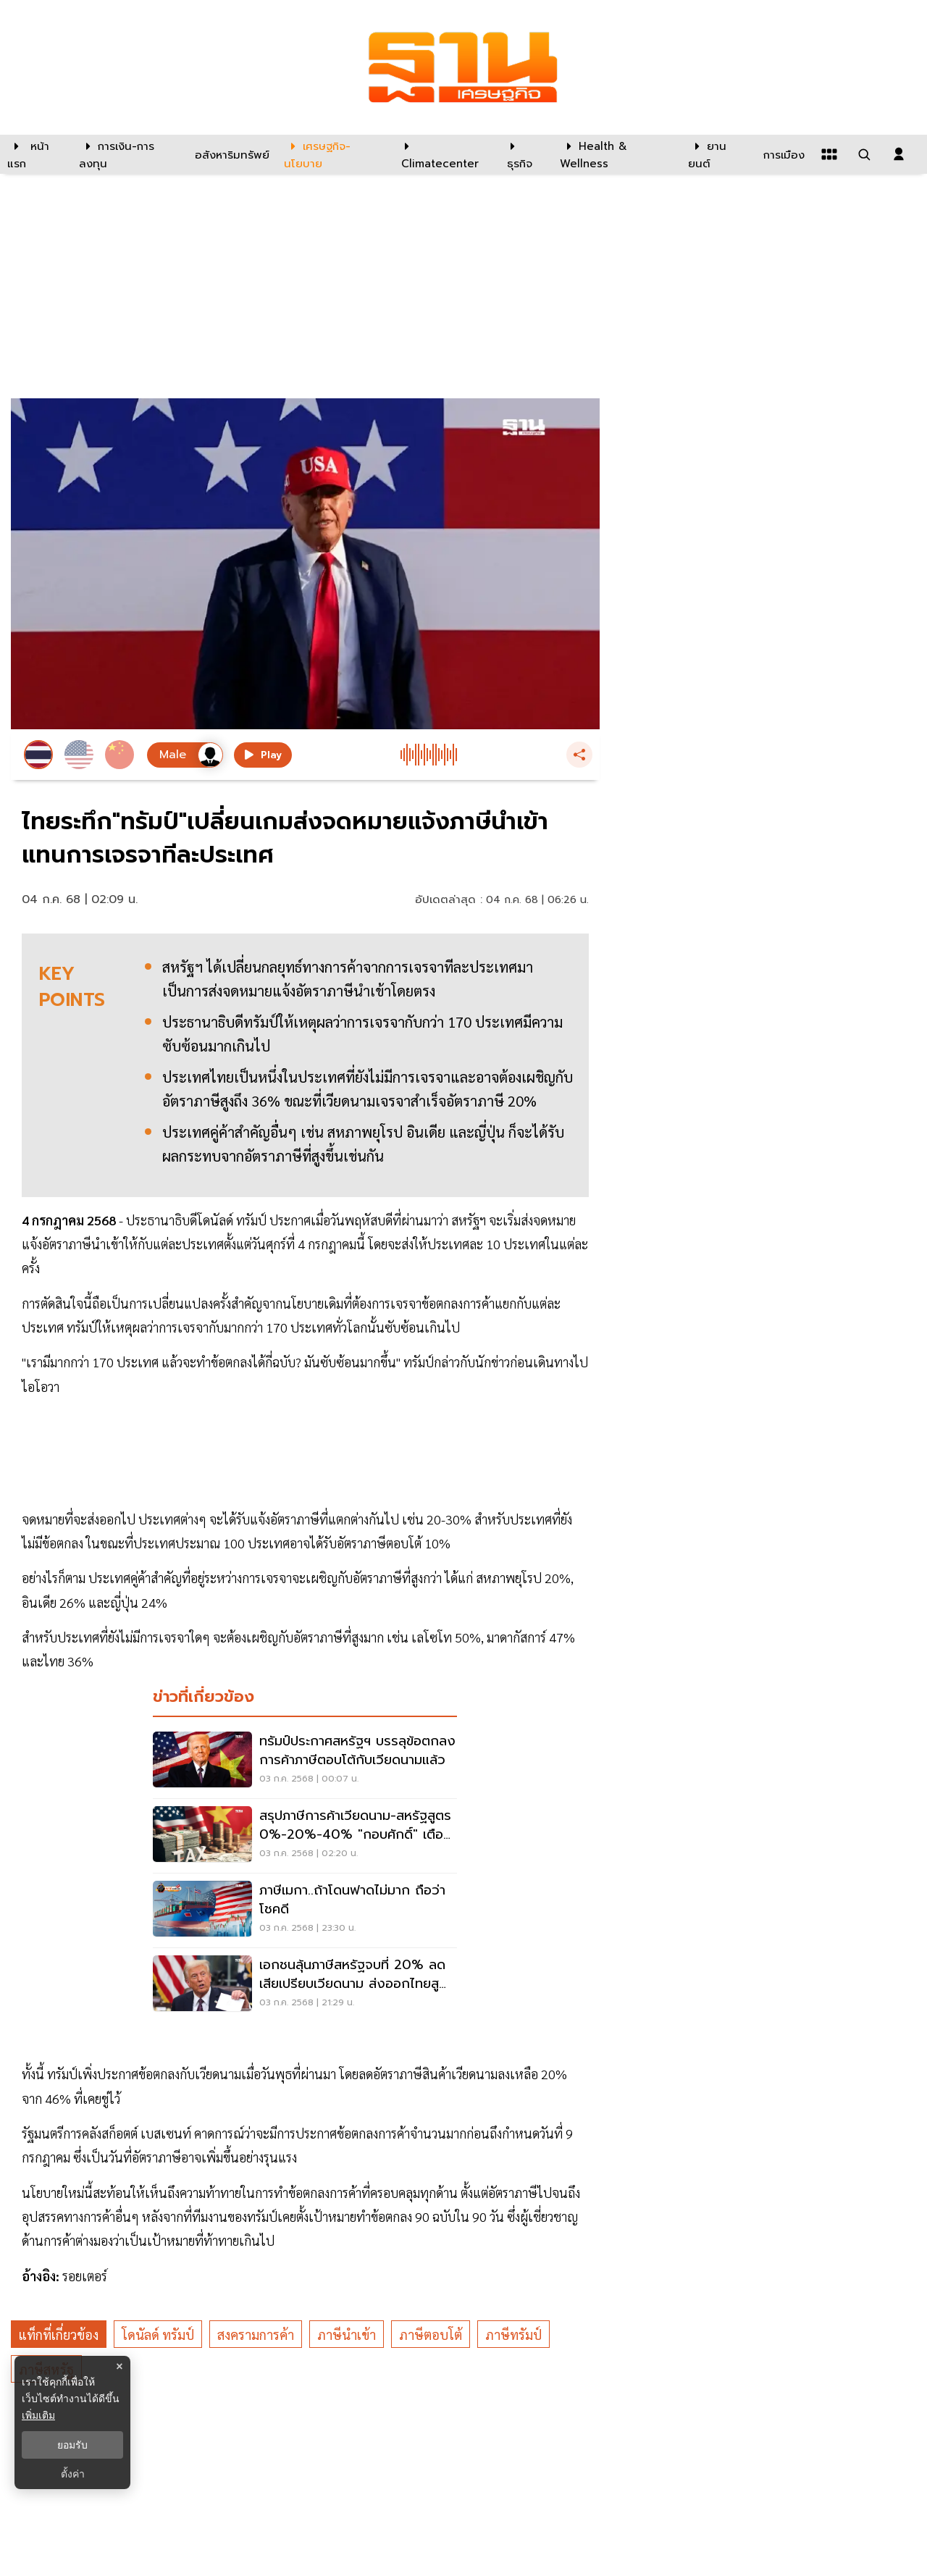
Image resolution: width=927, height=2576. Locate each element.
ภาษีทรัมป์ (513, 2334)
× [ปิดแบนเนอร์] (119, 2366)
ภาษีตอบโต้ (430, 2334)
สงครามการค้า (255, 2334)
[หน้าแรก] (35, 154)
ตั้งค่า (73, 2474)
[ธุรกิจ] (524, 154)
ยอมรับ (72, 2445)
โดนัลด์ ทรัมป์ (158, 2334)
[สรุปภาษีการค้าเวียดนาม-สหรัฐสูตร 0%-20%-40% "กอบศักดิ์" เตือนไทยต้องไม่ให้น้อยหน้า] (305, 1836)
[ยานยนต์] (716, 154)
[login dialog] (899, 154)
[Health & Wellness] (617, 154)
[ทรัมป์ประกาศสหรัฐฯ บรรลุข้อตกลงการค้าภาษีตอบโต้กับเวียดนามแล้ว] (305, 1761)
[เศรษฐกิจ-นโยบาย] (333, 154)
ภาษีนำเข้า (346, 2334)
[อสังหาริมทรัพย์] (230, 154)
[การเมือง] (782, 154)
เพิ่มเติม (38, 2415)
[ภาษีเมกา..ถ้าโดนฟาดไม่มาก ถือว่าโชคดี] (305, 1910)
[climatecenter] (443, 154)
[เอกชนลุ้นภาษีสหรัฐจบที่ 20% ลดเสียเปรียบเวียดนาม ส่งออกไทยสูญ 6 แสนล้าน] (305, 1985)
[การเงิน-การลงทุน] (128, 154)
